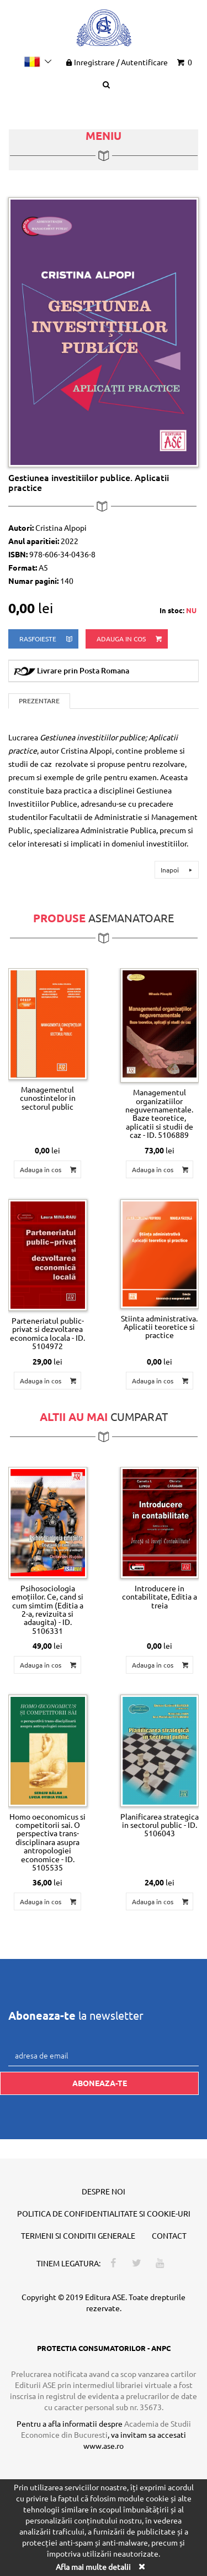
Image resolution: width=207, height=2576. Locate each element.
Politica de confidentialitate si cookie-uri (103, 2213)
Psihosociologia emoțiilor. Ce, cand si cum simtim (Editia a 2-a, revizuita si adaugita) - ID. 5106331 (47, 1609)
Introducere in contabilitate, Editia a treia (159, 1596)
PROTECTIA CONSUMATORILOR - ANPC (104, 2348)
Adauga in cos (130, 639)
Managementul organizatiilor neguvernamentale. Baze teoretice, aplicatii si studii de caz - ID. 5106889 (159, 1113)
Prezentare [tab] (39, 701)
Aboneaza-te (99, 2083)
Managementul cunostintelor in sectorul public (48, 1097)
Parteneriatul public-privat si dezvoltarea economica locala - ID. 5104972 (47, 1333)
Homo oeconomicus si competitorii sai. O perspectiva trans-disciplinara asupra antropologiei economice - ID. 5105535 (47, 1841)
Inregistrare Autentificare (115, 62)
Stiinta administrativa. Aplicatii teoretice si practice (159, 1326)
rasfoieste (46, 639)
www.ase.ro (103, 2445)
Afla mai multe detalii (93, 2567)
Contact (169, 2235)
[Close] (141, 2566)
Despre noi (103, 2191)
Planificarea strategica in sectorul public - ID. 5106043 (159, 1824)
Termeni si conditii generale (78, 2235)
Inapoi (178, 870)
